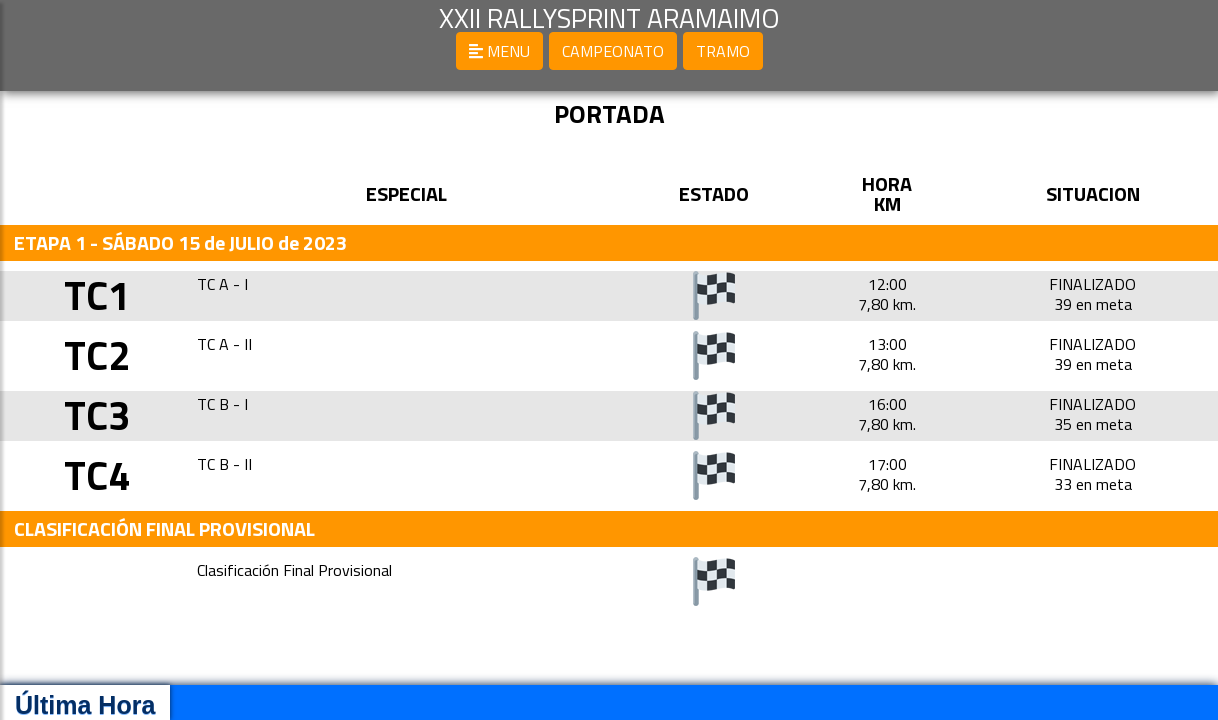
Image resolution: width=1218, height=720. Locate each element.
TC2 (97, 355)
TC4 (97, 475)
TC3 (97, 415)
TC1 (97, 295)
